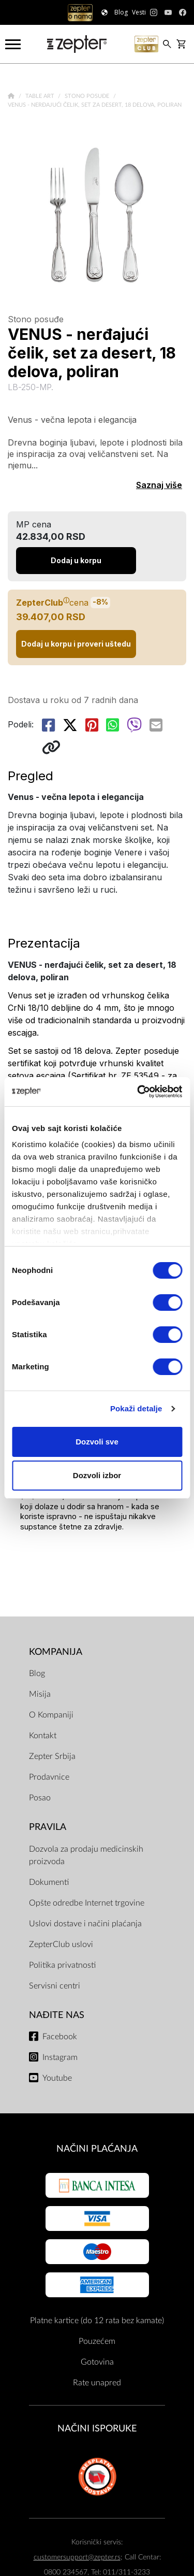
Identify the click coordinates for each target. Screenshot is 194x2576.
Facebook (59, 2037)
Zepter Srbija (52, 1756)
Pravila (47, 1827)
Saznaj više (159, 485)
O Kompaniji (51, 1715)
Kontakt (42, 1735)
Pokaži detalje (136, 1408)
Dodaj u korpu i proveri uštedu (76, 643)
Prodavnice (49, 1777)
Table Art (40, 96)
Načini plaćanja (97, 2148)
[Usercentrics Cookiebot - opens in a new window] (138, 1091)
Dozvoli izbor (97, 1475)
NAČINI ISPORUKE (97, 2428)
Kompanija (55, 1652)
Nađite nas (56, 2015)
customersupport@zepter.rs (77, 2557)
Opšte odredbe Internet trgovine (86, 1903)
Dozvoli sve (97, 1441)
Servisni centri (54, 1986)
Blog (37, 1673)
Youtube (57, 2078)
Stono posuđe (88, 96)
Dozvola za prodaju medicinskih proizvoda (86, 1855)
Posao (40, 1798)
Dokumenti (49, 1882)
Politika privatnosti (62, 1965)
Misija (40, 1694)
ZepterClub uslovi (61, 1944)
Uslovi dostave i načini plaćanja (85, 1924)
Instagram (60, 2057)
